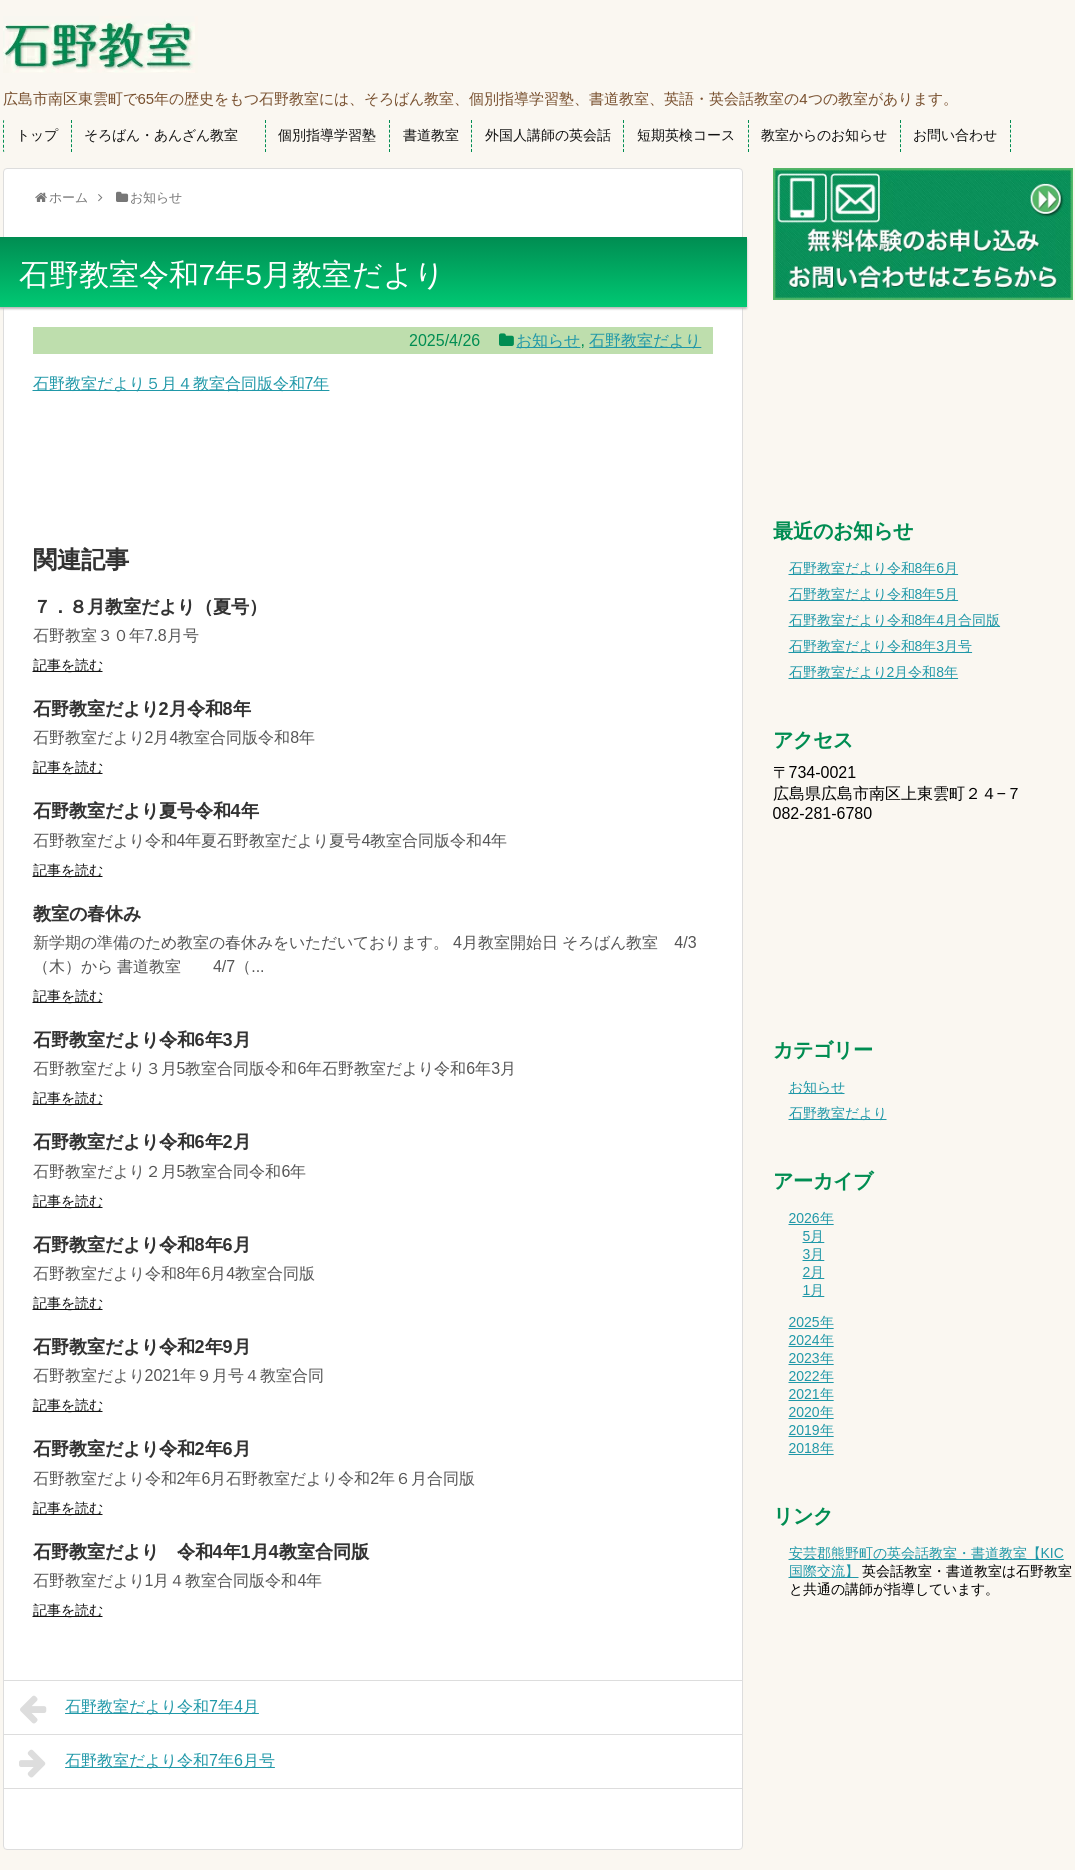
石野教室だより (645, 340)
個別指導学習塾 (327, 135)
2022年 (811, 1376)
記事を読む (68, 665)
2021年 (811, 1394)
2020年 (811, 1412)
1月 (814, 1290)
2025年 (811, 1322)
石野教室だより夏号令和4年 (146, 811)
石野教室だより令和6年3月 (142, 1040)
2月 (814, 1272)
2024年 (811, 1340)
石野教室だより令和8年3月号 (881, 646)
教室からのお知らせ (824, 135)
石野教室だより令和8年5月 (874, 594)
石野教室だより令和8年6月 (142, 1245)
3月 (814, 1254)
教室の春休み (87, 914)
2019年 (811, 1430)
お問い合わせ (955, 135)
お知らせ (548, 340)
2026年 (811, 1218)
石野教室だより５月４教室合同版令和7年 (181, 383)
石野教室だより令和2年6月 (142, 1449)
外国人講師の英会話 (548, 135)
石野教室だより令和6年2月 (142, 1142)
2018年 (811, 1448)
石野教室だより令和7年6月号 (147, 1763)
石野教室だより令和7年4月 (139, 1709)
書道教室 (431, 135)
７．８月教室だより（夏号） (150, 607)
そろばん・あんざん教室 (168, 135)
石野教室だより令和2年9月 (142, 1347)
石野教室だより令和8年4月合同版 (895, 620)
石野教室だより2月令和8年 (142, 709)
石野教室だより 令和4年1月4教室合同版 (201, 1552)
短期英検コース (686, 135)
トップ (37, 135)
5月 (814, 1236)
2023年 (811, 1358)
